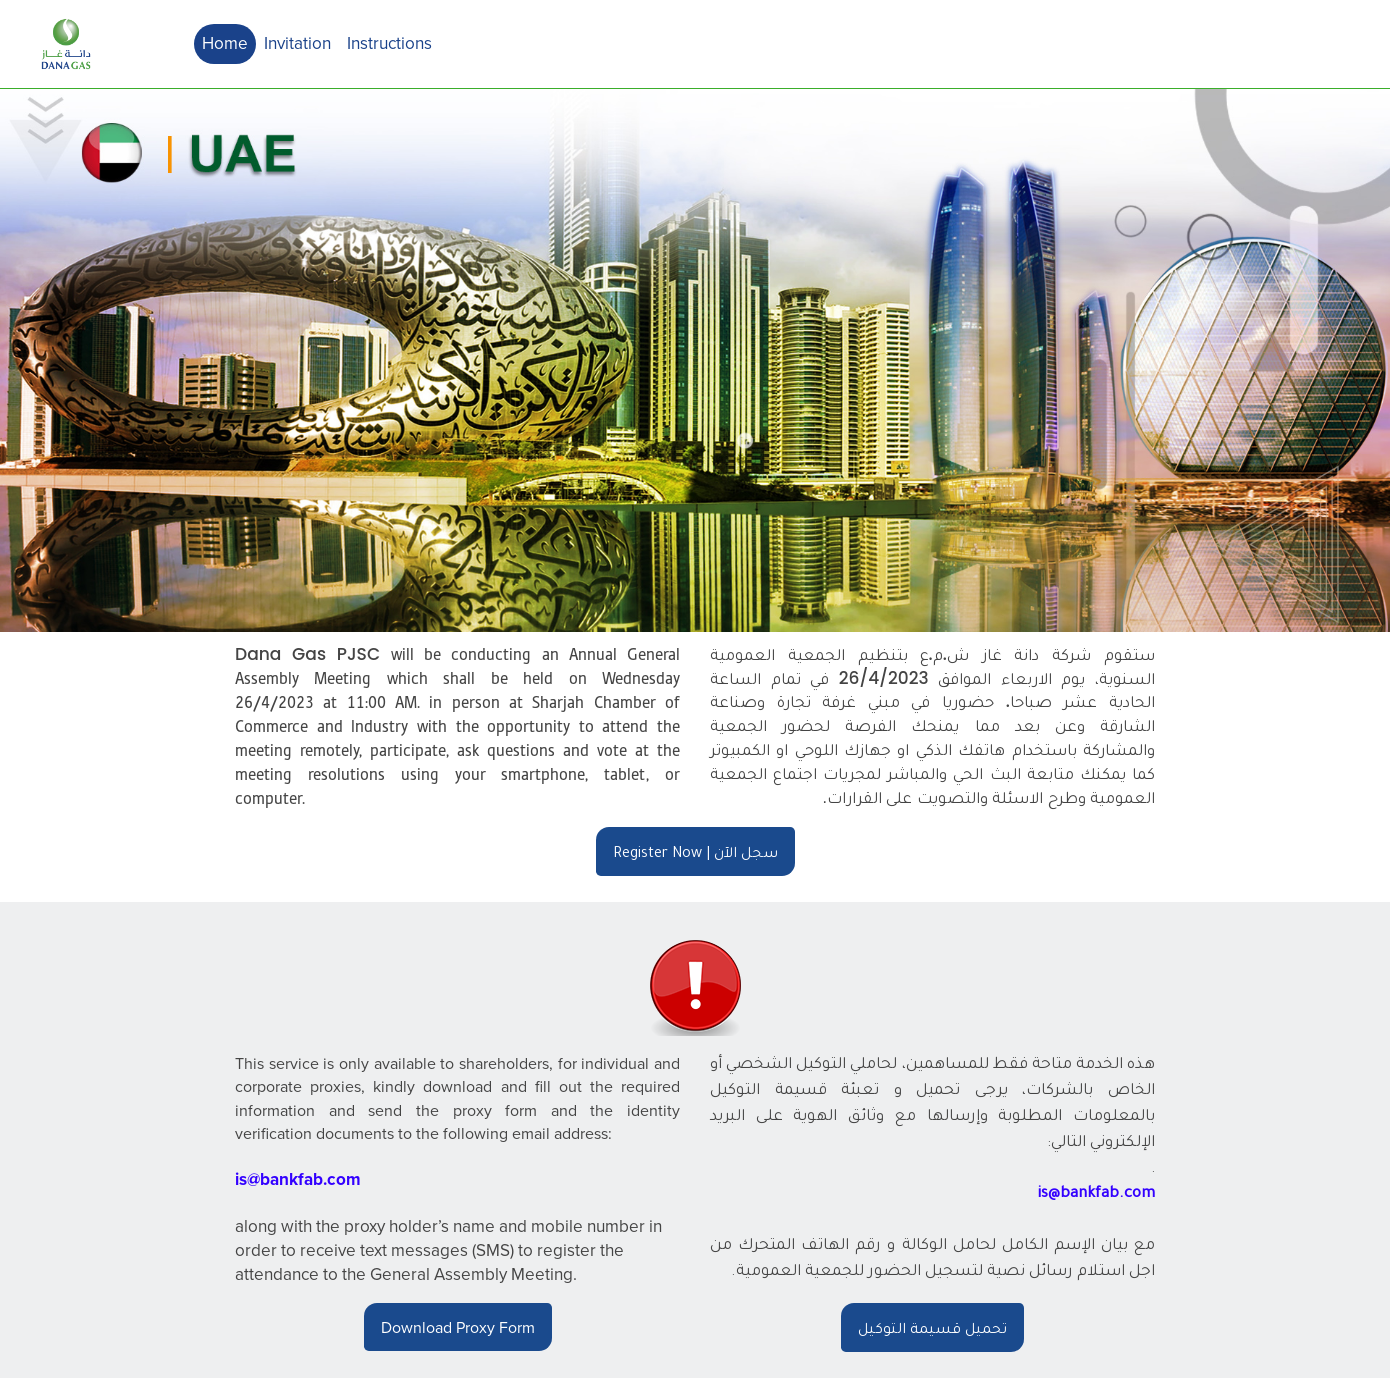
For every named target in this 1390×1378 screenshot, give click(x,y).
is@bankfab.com (298, 1179)
